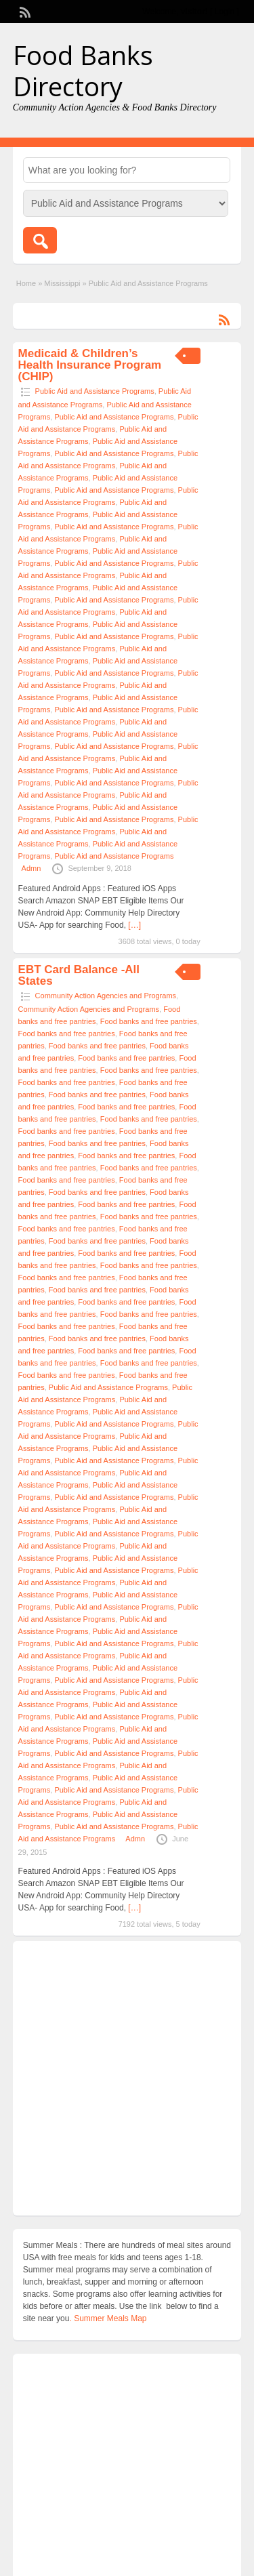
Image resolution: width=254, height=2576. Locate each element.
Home (26, 283)
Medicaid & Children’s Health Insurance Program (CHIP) (90, 365)
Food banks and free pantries (148, 1021)
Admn (31, 868)
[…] (134, 925)
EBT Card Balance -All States (79, 975)
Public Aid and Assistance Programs (94, 391)
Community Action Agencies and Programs (106, 995)
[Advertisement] (127, 2078)
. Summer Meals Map (107, 2318)
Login (224, 11)
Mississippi (62, 283)
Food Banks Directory (83, 70)
